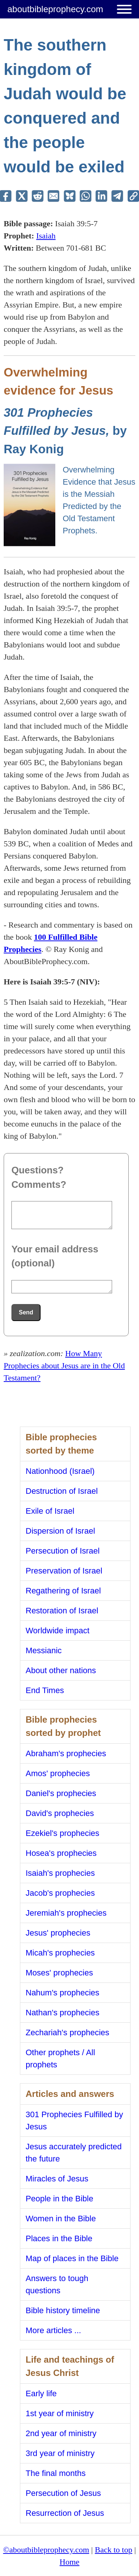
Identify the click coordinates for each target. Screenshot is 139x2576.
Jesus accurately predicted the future (74, 2152)
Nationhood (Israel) (60, 1471)
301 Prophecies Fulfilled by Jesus (74, 2120)
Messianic (44, 1650)
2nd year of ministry (61, 2433)
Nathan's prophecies (63, 2012)
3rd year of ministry (60, 2453)
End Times (45, 1690)
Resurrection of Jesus (65, 2513)
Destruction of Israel (62, 1491)
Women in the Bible (61, 2218)
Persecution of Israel (63, 1550)
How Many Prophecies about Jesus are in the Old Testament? (64, 1365)
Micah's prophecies (60, 1952)
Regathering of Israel (63, 1590)
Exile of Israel (50, 1511)
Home (70, 2561)
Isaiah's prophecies (60, 1873)
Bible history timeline (63, 2310)
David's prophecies (60, 1813)
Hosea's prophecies (61, 1853)
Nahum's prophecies (63, 1992)
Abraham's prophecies (66, 1753)
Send (26, 1312)
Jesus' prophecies (58, 1932)
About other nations (61, 1670)
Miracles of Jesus (57, 2178)
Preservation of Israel (64, 1570)
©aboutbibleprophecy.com (46, 2549)
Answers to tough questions (57, 2284)
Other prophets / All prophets (60, 2058)
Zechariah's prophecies (68, 2032)
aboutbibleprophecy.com (55, 9)
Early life (41, 2393)
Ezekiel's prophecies (63, 1833)
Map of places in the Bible (72, 2258)
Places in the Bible (59, 2238)
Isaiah (46, 235)
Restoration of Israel (62, 1610)
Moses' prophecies (59, 1972)
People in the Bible (59, 2198)
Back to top (113, 2549)
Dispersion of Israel (60, 1530)
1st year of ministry (60, 2413)
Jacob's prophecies (60, 1893)
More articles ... (53, 2330)
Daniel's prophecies (61, 1793)
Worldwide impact (58, 1630)
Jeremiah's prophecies (66, 1913)
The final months (56, 2473)
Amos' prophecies (58, 1773)
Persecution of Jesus (63, 2493)
